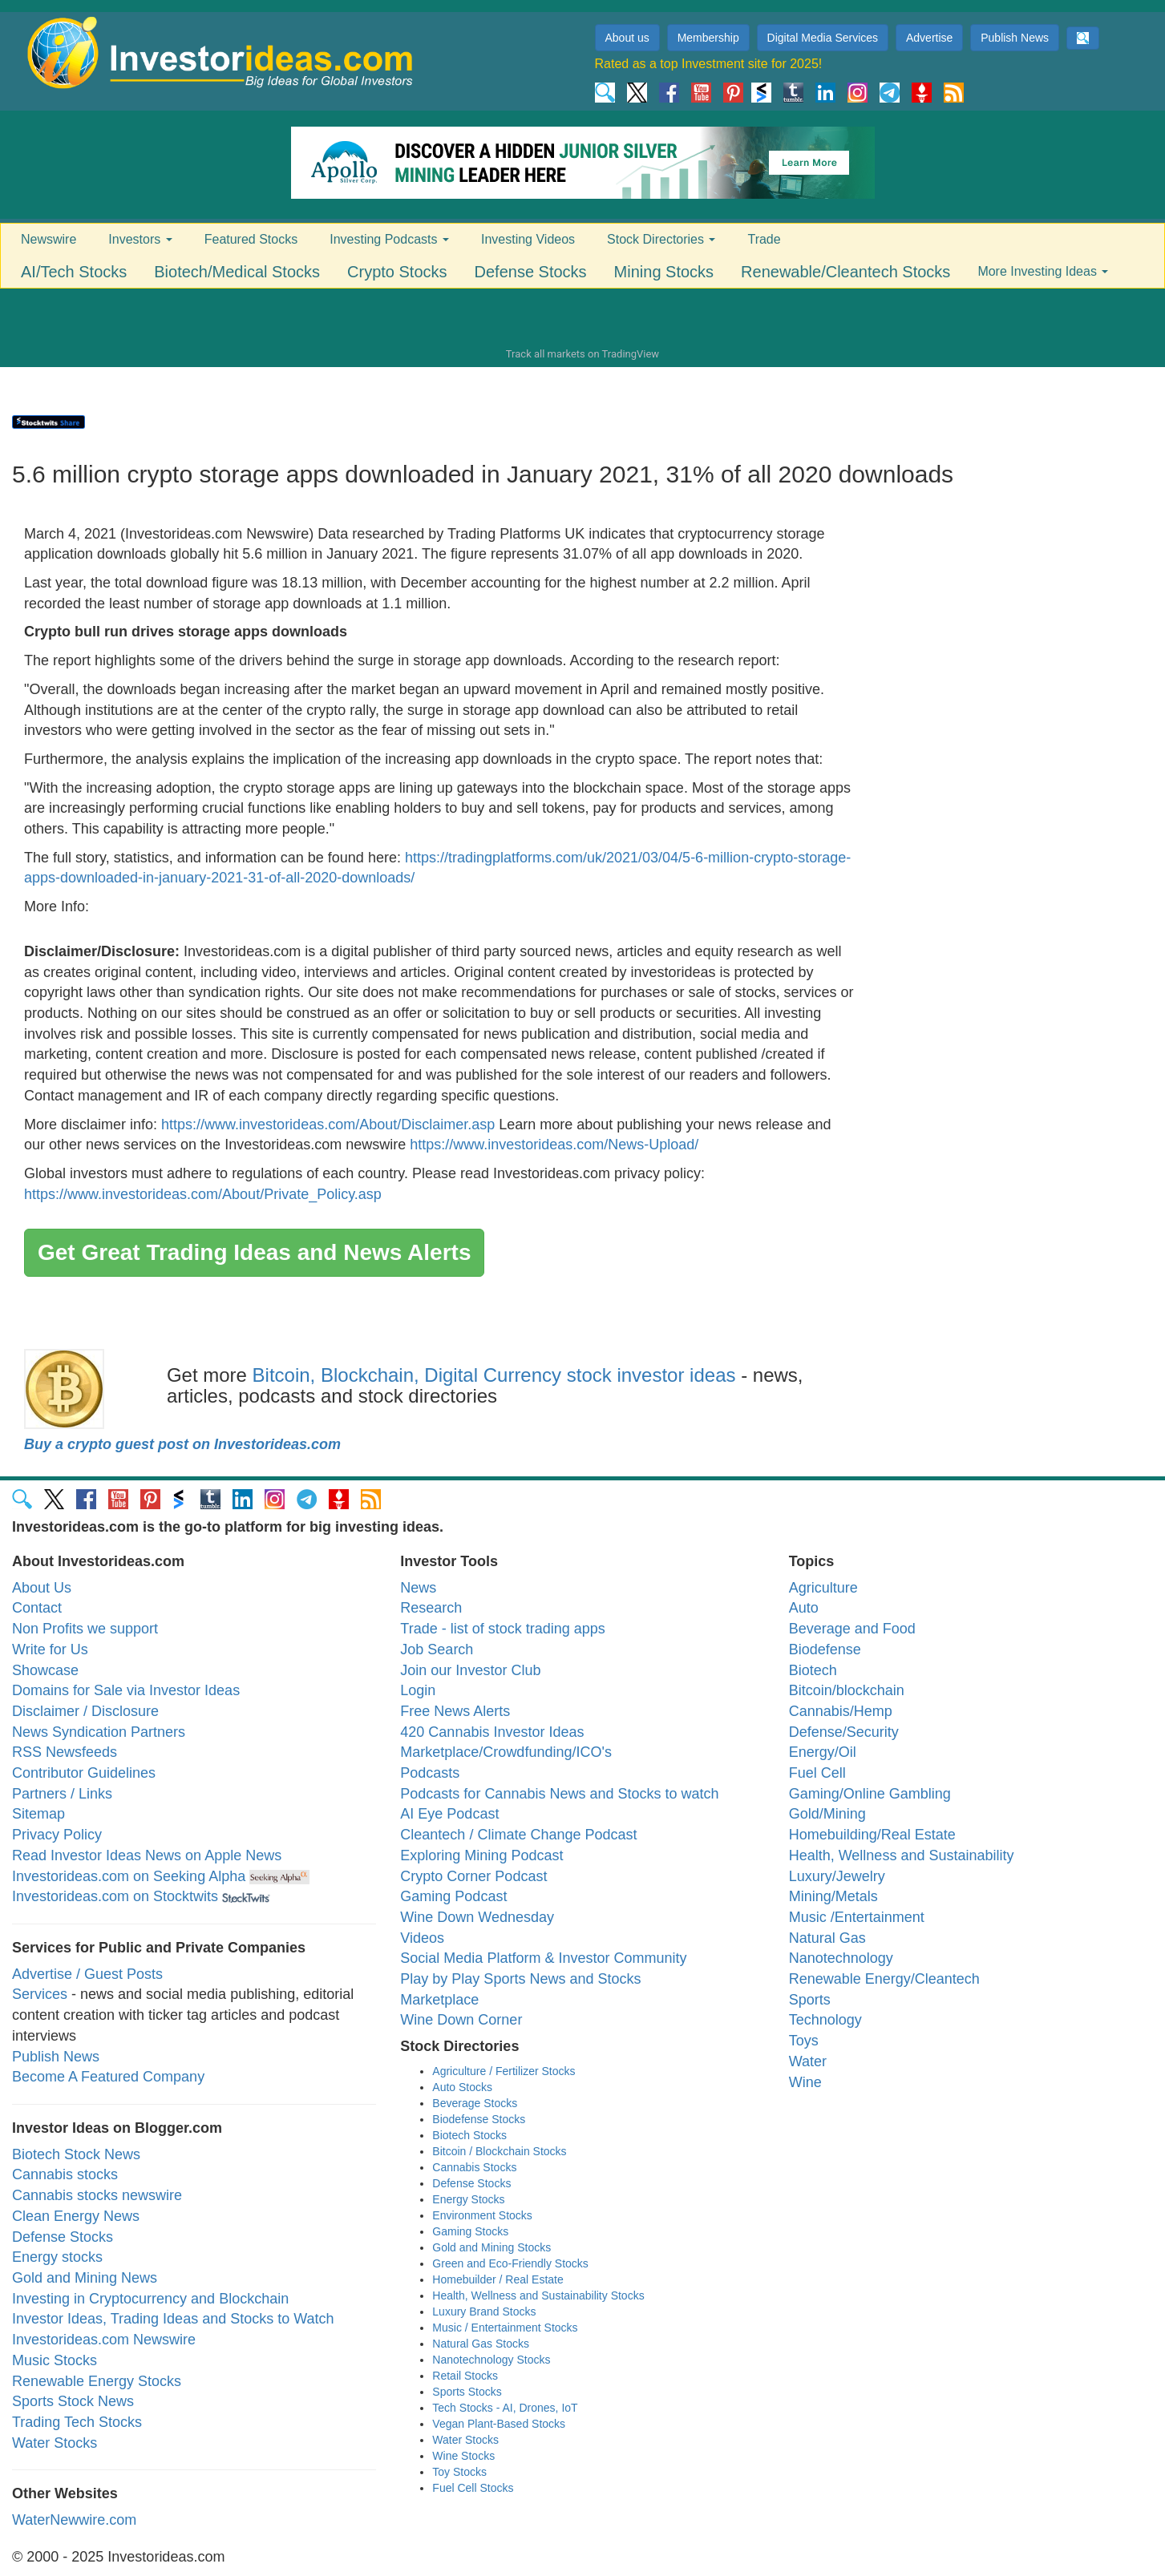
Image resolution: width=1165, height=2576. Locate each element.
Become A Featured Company (108, 2077)
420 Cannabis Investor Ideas (492, 1732)
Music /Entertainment (856, 1917)
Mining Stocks (664, 272)
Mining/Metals (833, 1896)
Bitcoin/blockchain (846, 1690)
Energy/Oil (822, 1752)
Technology (825, 2020)
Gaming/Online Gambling (870, 1794)
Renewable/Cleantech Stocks (845, 272)
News (418, 1588)
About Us (41, 1588)
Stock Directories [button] (661, 239)
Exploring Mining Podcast (481, 1855)
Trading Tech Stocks (77, 2422)
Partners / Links (62, 1794)
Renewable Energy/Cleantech (884, 1979)
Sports (810, 2000)
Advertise (929, 37)
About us (627, 37)
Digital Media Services (823, 37)
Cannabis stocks (65, 2174)
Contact (37, 1608)
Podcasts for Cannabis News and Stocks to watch (559, 1794)
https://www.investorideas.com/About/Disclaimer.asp (328, 1124)
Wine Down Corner (461, 2020)
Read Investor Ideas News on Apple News (146, 1855)
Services (39, 1994)
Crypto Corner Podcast (473, 1876)
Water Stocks (54, 2443)
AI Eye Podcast (449, 1814)
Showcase (45, 1670)
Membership (708, 37)
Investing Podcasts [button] (389, 239)
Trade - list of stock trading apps (502, 1629)
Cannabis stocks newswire (97, 2195)
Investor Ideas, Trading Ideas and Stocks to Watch (173, 2319)
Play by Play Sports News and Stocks (520, 1979)
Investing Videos (528, 239)
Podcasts (429, 1773)
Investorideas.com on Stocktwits (115, 1896)
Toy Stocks (459, 2471)
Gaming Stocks (470, 2231)
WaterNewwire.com (74, 2520)
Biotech (813, 1670)
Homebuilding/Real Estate (872, 1835)
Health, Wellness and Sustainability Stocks (538, 2295)
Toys (804, 2041)
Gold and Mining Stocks (491, 2247)
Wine (805, 2082)
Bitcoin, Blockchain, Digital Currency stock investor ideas (494, 1375)
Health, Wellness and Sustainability (901, 1855)
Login (417, 1690)
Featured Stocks (251, 239)
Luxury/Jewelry (837, 1876)
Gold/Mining (827, 1814)
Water (808, 2061)
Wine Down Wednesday (477, 1917)
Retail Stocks (465, 2375)
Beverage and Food (852, 1629)
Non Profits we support (85, 1629)
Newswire (48, 239)
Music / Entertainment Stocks (504, 2327)
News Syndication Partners (98, 1732)
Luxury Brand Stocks (484, 2311)
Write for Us (50, 1649)
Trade (763, 239)
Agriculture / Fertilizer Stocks (503, 2071)
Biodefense (825, 1649)
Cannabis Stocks (474, 2167)
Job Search (436, 1649)
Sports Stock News (73, 2401)
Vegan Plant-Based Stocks (498, 2423)
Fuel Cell (817, 1773)
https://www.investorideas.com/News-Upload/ (554, 1145)
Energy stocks (57, 2257)
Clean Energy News (76, 2216)
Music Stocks (54, 2360)
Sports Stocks (466, 2391)
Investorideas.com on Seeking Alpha (128, 1876)
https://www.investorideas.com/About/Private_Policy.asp (203, 1194)
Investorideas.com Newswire (104, 2340)
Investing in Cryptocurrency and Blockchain (150, 2299)
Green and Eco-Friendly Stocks (510, 2263)
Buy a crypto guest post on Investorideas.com (182, 1444)
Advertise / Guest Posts (87, 1974)
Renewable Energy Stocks (96, 2381)
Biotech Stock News (76, 2154)
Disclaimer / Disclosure (85, 1711)
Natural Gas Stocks (480, 2343)
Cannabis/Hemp (840, 1711)
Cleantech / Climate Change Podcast (518, 1835)
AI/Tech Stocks (74, 272)
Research (431, 1608)
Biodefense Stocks (478, 2119)
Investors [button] (140, 239)
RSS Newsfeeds (64, 1752)
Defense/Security (844, 1732)
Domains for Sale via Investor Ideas (126, 1690)
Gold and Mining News (84, 2278)
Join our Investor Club (470, 1670)
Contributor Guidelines (84, 1773)
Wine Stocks (463, 2455)
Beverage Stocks (474, 2103)
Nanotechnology (841, 1958)
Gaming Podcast (453, 1896)
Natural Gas (827, 1938)
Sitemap (38, 1814)
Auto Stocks (462, 2087)
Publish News (1015, 37)
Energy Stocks (468, 2199)
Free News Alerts (455, 1711)
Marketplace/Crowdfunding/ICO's (506, 1752)
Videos (422, 1938)
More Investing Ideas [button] (1042, 271)
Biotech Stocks (469, 2135)
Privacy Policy (57, 1835)
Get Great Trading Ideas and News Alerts (254, 1252)
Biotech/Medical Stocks (237, 272)
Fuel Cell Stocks (472, 2487)
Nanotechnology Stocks (491, 2359)
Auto (804, 1608)
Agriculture (823, 1588)
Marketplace (439, 2000)
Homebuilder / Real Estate (497, 2279)
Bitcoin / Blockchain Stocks (499, 2151)
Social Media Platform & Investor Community (543, 1958)
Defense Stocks (531, 272)
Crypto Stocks (397, 272)
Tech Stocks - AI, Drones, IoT (504, 2407)
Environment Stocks (482, 2215)
